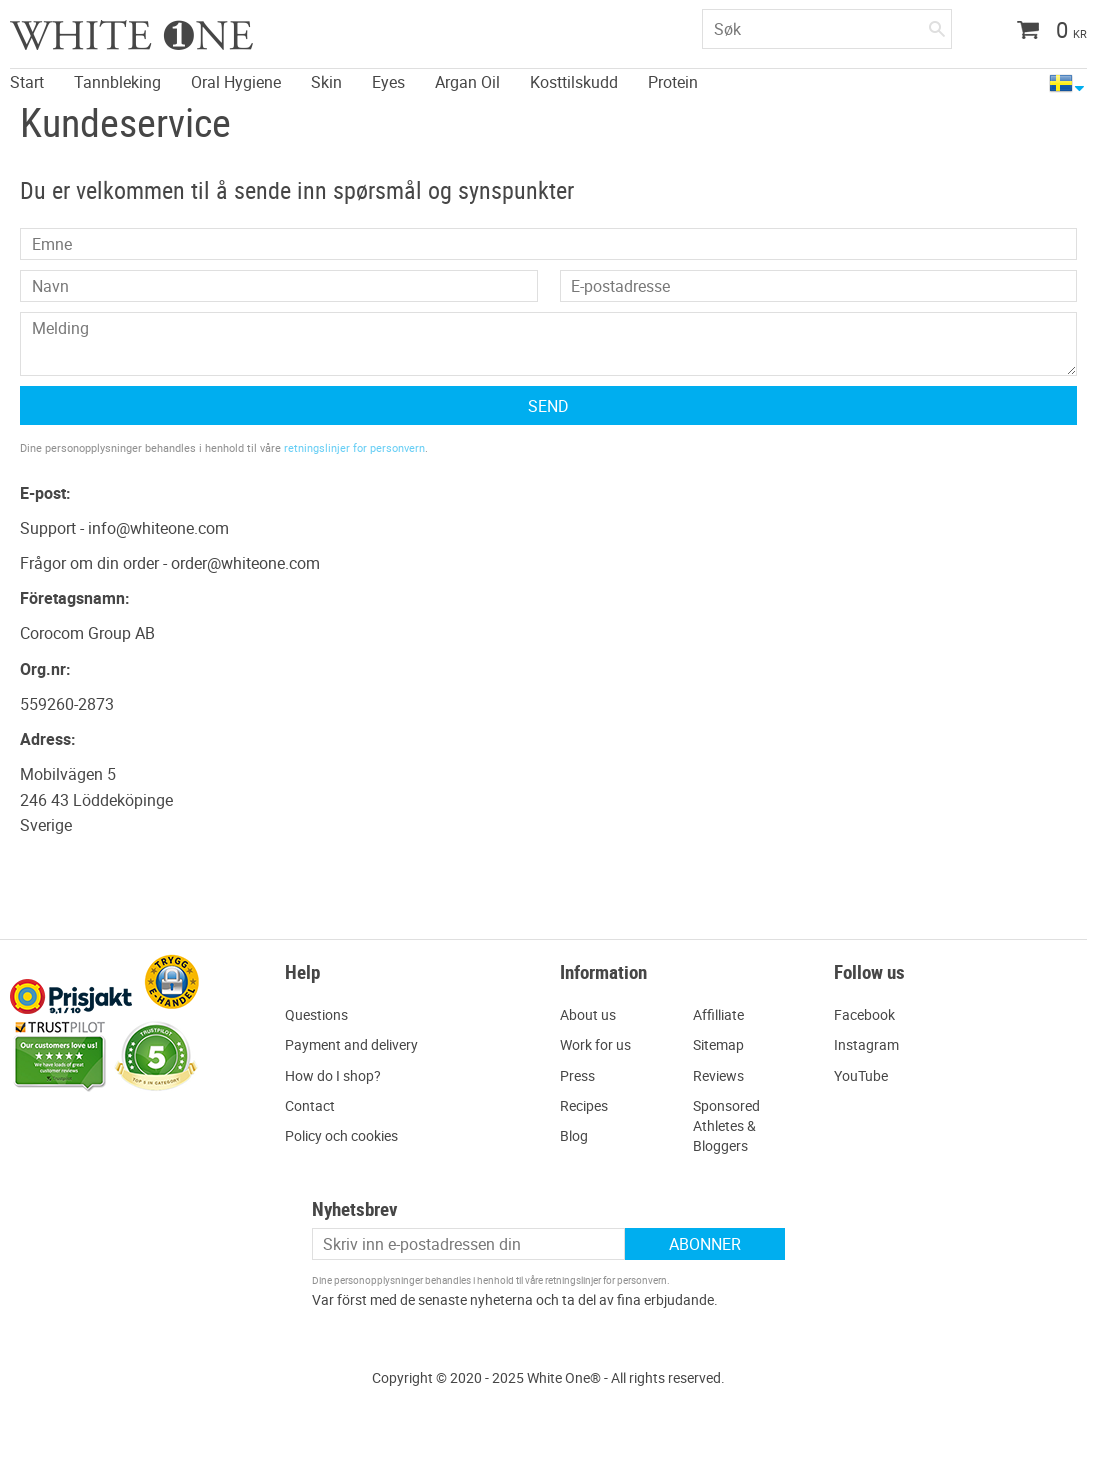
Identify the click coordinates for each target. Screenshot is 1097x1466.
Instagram (866, 1044)
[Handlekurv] (1044, 32)
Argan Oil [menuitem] (467, 81)
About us (588, 1014)
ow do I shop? (338, 1075)
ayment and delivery (356, 1044)
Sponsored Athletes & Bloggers (726, 1125)
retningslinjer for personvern (354, 447)
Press (577, 1075)
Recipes (584, 1105)
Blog (574, 1135)
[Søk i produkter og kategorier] (827, 29)
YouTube (861, 1075)
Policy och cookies (341, 1135)
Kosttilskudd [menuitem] (574, 81)
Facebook (864, 1014)
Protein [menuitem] (673, 81)
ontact (314, 1105)
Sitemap (718, 1044)
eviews (723, 1075)
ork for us (601, 1044)
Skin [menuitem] (326, 81)
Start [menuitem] (27, 81)
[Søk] (937, 25)
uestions (321, 1014)
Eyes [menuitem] (388, 81)
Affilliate (718, 1014)
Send (548, 406)
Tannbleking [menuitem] (117, 81)
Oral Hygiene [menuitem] (236, 81)
